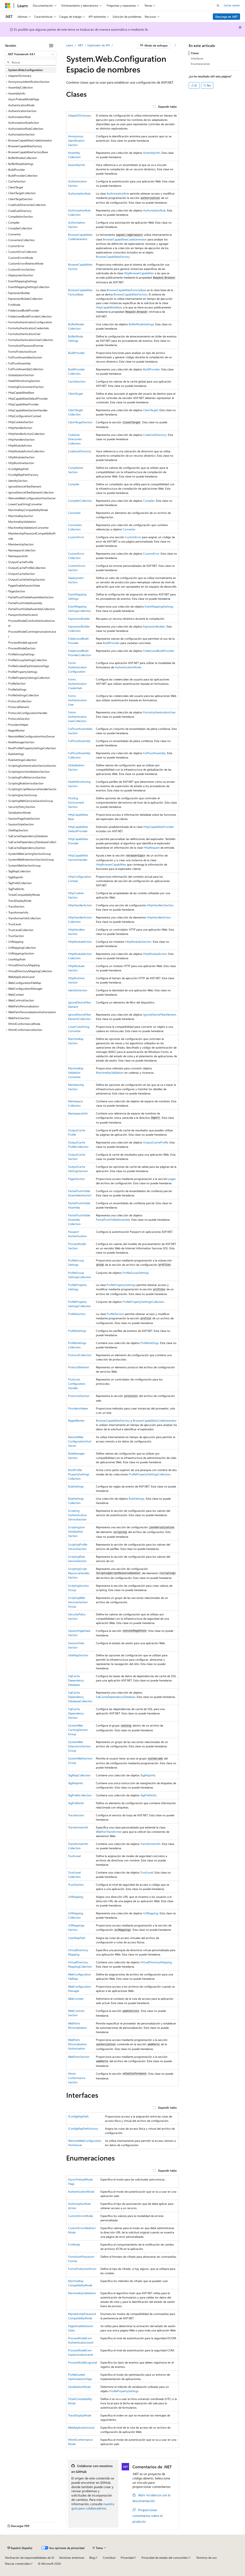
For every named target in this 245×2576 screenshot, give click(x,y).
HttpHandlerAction (80, 905)
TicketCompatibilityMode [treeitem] (24, 895)
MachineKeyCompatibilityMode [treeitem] (28, 510)
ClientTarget (75, 394)
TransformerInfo (78, 1827)
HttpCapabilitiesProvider (158, 827)
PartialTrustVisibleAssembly (113, 1220)
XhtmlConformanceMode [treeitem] (24, 1024)
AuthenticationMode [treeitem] (21, 105)
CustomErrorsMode (80, 2216)
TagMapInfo (147, 1775)
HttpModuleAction (80, 942)
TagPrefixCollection (80, 1795)
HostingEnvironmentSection (76, 802)
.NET (80, 45)
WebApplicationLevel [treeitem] (21, 977)
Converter (74, 513)
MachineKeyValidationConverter (76, 1072)
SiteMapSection (78, 1655)
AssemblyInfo (151, 153)
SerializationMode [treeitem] (19, 812)
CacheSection (76, 381)
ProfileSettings (77, 1331)
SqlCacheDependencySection (76, 1713)
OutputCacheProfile (155, 1142)
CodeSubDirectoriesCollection (75, 439)
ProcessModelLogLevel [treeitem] (22, 642)
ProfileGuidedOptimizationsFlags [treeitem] (28, 666)
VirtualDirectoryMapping (156, 1962)
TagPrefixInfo (148, 1795)
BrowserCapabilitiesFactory (113, 257)
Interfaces (197, 58)
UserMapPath (76, 1938)
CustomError (76, 537)
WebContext (76, 1999)
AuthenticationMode (128, 667)
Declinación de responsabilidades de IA (29, 2558)
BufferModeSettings (141, 324)
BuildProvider (76, 353)
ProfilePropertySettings (121, 1285)
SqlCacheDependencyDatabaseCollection (80, 1696)
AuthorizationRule (79, 193)
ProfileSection (76, 1314)
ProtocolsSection (79, 1396)
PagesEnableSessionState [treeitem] (24, 585)
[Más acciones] (175, 45)
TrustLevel (74, 1856)
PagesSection (76, 1179)
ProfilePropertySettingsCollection (143, 1302)
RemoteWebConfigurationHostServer (79, 1441)
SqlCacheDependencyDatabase (76, 1680)
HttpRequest (152, 847)
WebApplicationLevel (81, 2427)
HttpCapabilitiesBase (109, 307)
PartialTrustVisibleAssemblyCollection (79, 1219)
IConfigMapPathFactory (83, 2128)
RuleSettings (76, 1486)
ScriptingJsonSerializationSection (76, 1531)
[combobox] (30, 54)
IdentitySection (77, 990)
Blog (92, 2558)
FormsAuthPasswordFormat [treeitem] (25, 346)
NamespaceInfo (78, 1113)
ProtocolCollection (79, 1355)
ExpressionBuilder (79, 619)
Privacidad (127, 2558)
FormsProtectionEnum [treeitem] (22, 352)
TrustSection (76, 1884)
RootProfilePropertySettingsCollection (78, 1474)
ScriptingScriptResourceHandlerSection (79, 1573)
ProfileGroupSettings (135, 1273)
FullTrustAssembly (79, 741)
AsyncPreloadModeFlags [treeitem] (23, 99)
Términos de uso (206, 2558)
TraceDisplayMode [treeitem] (19, 901)
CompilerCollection (80, 501)
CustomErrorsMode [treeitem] (20, 258)
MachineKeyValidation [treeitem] (22, 522)
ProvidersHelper (78, 1408)
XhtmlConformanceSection (76, 2078)
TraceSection (76, 1815)
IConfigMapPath (78, 2116)
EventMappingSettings (159, 606)
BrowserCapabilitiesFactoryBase (126, 290)
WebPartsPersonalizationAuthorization (77, 2044)
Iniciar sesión (232, 5)
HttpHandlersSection (160, 905)
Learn (69, 45)
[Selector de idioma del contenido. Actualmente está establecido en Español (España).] (20, 2548)
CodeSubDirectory (154, 435)
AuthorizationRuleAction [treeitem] (23, 123)
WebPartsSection (79, 2057)
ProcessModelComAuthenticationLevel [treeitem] (31, 623)
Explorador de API (98, 45)
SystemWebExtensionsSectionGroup (79, 1746)
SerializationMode (79, 2387)
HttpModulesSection (138, 942)
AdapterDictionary (79, 115)
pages (172, 1179)
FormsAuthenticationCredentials (77, 683)
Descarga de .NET (226, 17)
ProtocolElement (78, 1367)
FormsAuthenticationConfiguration (77, 667)
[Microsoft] (7, 5)
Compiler (73, 484)
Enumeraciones (200, 64)
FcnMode (74, 2244)
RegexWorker (76, 1420)
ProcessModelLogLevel (82, 2362)
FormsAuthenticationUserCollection (77, 716)
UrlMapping (75, 1897)
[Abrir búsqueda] (218, 5)
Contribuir (109, 2558)
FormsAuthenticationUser (77, 700)
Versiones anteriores (71, 2558)
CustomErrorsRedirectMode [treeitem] (25, 263)
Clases (195, 53)
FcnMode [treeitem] (14, 305)
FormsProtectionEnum (82, 2269)
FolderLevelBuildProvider (158, 651)
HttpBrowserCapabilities (139, 273)
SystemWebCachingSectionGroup (78, 1729)
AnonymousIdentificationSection (76, 140)
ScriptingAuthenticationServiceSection (77, 1515)
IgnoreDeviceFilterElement (159, 1014)
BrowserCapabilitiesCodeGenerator (125, 239)
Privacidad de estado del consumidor (164, 2558)
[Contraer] (51, 45)
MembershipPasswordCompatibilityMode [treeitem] (31, 535)
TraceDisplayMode (79, 2415)
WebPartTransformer (109, 1832)
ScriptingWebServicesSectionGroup (78, 1602)
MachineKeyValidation (110, 1072)
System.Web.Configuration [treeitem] (25, 70)
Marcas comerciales (17, 2564)
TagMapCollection (79, 1775)
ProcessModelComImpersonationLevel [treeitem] (32, 634)
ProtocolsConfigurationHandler (76, 1383)
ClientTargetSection (80, 422)
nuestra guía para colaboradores (92, 2506)
